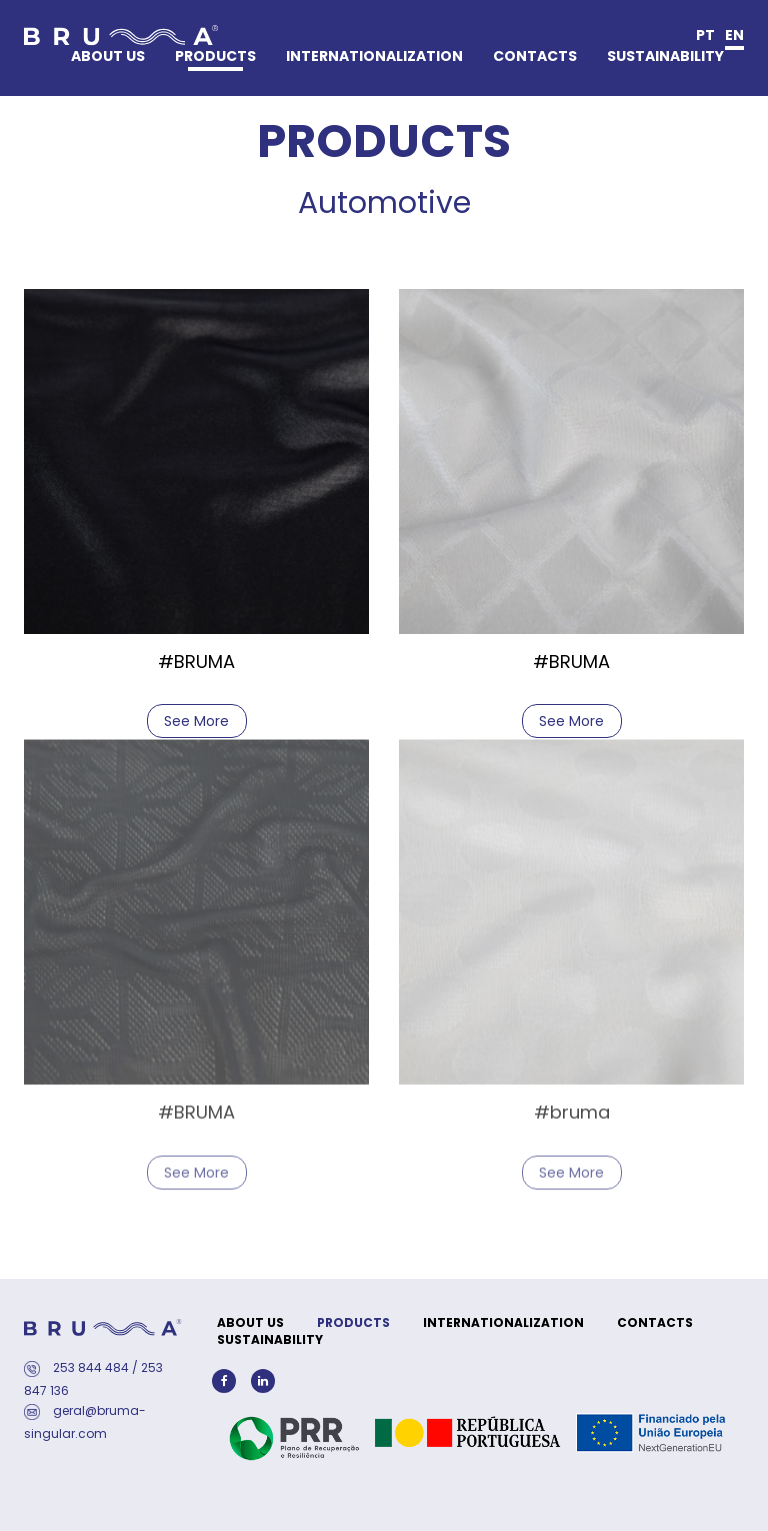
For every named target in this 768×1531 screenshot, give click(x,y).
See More (196, 719)
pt (705, 35)
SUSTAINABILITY (665, 56)
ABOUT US (108, 56)
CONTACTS (535, 56)
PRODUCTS (215, 56)
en (734, 35)
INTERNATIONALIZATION (374, 56)
